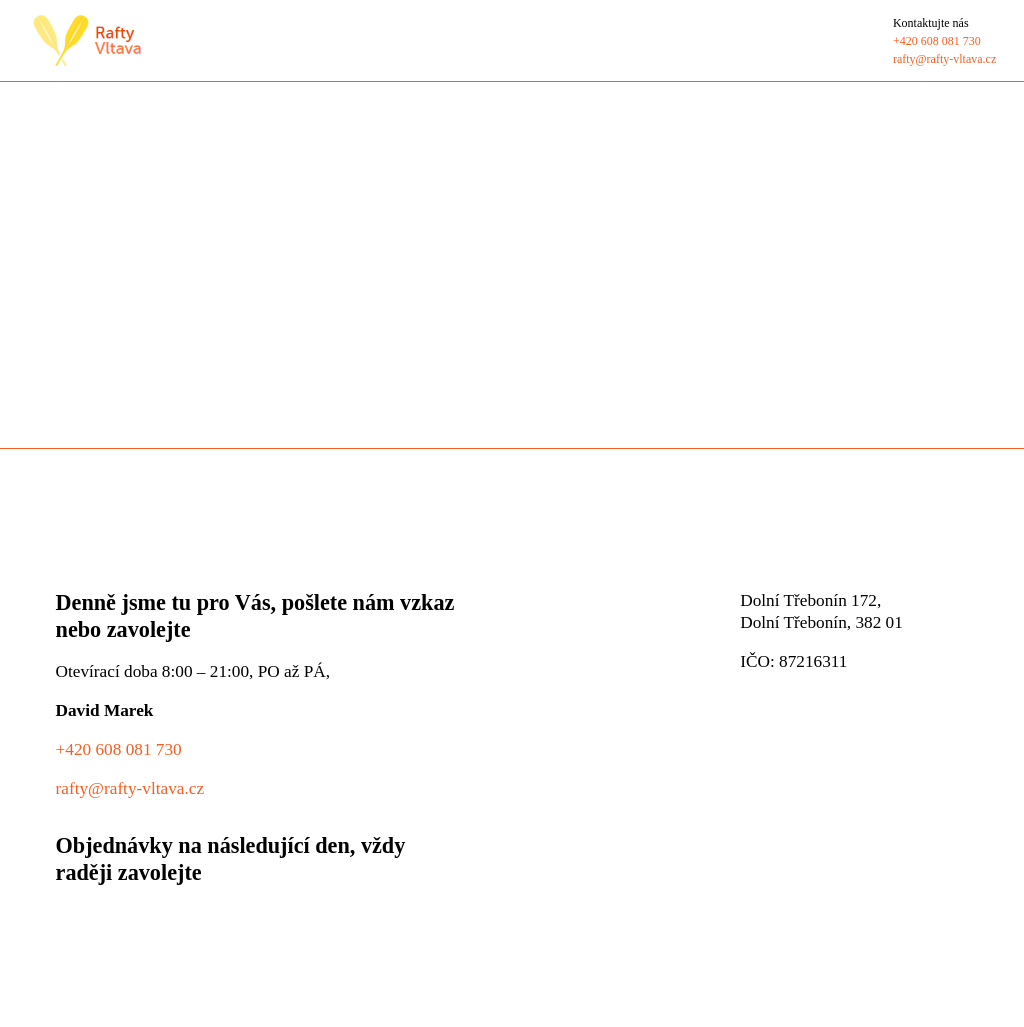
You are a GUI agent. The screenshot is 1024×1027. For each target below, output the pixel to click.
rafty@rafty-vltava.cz (130, 787)
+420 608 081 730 (119, 748)
